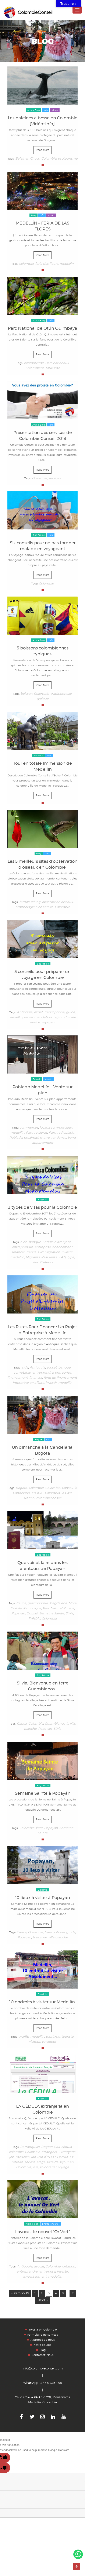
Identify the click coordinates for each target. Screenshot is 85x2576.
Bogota (47, 2147)
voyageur (48, 1022)
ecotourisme (68, 158)
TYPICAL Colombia (42, 1618)
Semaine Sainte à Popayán (42, 1793)
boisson (26, 694)
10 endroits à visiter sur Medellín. (42, 2001)
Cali (57, 2147)
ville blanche (58, 1937)
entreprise (43, 1247)
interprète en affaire (28, 1383)
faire (39, 1828)
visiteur (34, 2042)
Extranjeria (66, 2152)
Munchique (32, 1608)
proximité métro (37, 1138)
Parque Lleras (36, 1132)
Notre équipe (42, 2344)
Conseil (36, 1079)
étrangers (49, 2152)
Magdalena (58, 1603)
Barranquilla (30, 2147)
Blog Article (38, 535)
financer (18, 1252)
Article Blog (33, 110)
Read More (42, 150)
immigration (50, 1252)
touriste (67, 2036)
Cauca (21, 1603)
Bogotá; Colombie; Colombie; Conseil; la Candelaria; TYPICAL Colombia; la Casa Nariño (45, 1493)
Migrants (33, 1257)
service (34, 1022)
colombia (26, 264)
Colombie (48, 158)
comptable (22, 1372)
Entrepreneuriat (50, 2224)
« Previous (20, 2293)
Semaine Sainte (51, 1613)
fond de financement (60, 1378)
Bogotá (38, 1439)
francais (32, 1252)
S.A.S (61, 1257)
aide (23, 1242)
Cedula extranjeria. (57, 1242)
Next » (42, 2300)
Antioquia (24, 1012)
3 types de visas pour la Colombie (42, 1207)
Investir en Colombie (42, 2329)
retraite (17, 2162)
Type (70, 1257)
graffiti (23, 2036)
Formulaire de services (42, 2334)
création (68, 2266)
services (55, 478)
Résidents (49, 1257)
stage (41, 2162)
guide (70, 1012)
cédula (66, 2147)
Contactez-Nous (42, 2355)
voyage (63, 2167)
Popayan (18, 1613)
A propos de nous (43, 2339)
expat (38, 1012)
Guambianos (55, 1724)
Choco (35, 158)
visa (35, 1262)
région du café (64, 1017)
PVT (72, 2157)
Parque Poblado (61, 1132)
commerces (29, 1127)
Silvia (69, 1613)
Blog (33, 215)
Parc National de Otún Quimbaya (42, 328)
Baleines (22, 158)
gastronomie (38, 1603)
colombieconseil (48, 1498)
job (11, 2157)
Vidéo (55, 110)
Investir (48, 1079)
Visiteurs (46, 1262)
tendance (58, 1138)
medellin (67, 264)
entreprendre (22, 1247)
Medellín (38, 755)
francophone (54, 1012)
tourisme (53, 368)
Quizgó (32, 1613)
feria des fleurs (46, 264)
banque (35, 1242)
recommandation (38, 1017)
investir (67, 1252)
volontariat (48, 2167)
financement (62, 1247)
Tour (49, 755)
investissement (35, 2276)
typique (42, 699)
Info (46, 110)
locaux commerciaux (56, 1127)
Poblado (15, 1138)
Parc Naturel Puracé (58, 1608)
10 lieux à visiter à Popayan (42, 1897)
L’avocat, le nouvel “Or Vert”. (43, 2231)
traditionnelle (61, 694)
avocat (52, 1367)
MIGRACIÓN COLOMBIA (49, 2157)
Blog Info (42, 1199)
